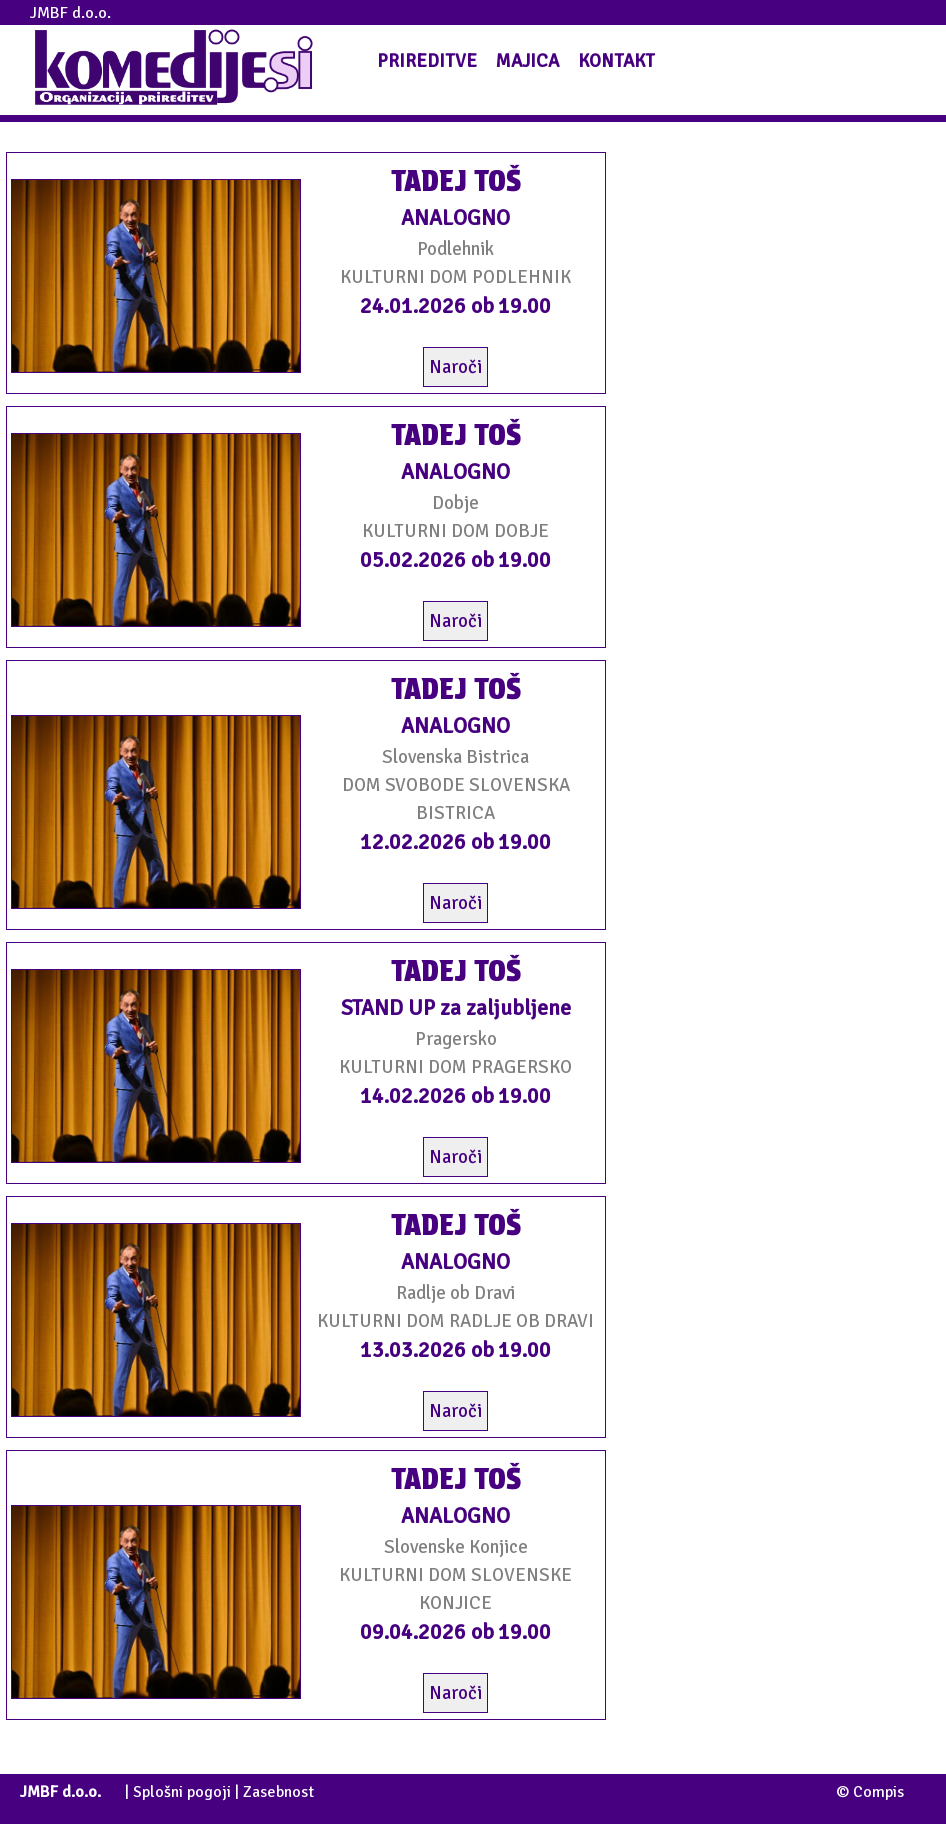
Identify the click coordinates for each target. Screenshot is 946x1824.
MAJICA (527, 60)
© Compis (870, 1792)
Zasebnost (278, 1792)
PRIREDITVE (427, 60)
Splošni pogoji (182, 1792)
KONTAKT (616, 60)
